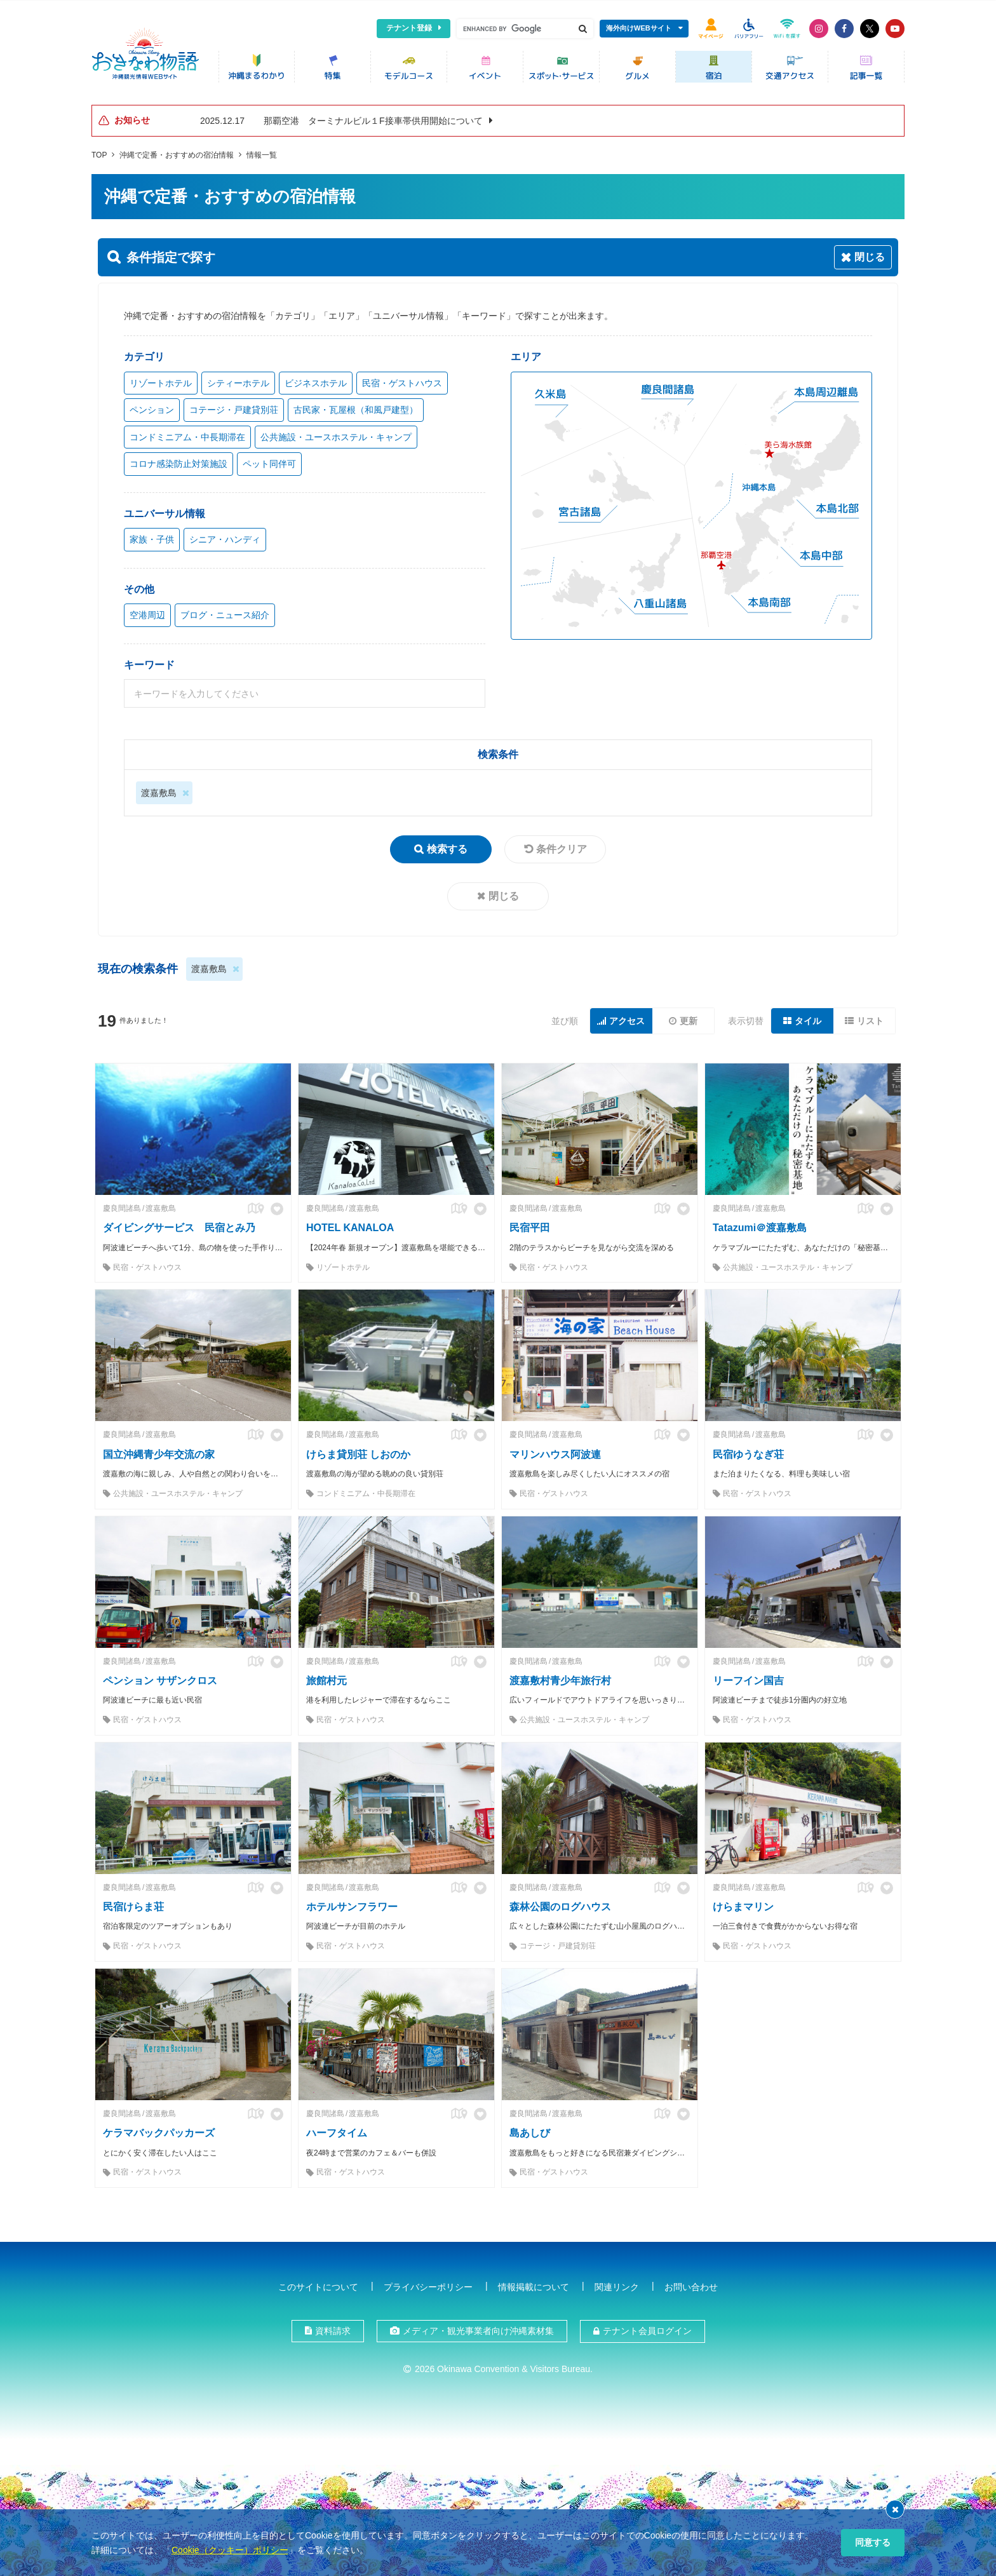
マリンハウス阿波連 (555, 1451)
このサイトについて (318, 2284)
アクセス (627, 1018)
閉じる (503, 892)
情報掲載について (533, 2284)
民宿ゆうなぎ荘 (748, 1451)
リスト (870, 1018)
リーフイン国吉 (748, 1677)
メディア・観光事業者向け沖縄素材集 (478, 2328)
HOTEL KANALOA (350, 1225)
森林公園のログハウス (560, 1903)
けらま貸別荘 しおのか (358, 1451)
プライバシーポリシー (428, 2284)
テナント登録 (409, 28)
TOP (99, 151)
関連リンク (617, 2284)
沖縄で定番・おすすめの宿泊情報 (176, 151)
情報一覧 (261, 151)
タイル (808, 1018)
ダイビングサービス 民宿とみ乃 (179, 1225)
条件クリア (561, 845)
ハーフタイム (336, 2130)
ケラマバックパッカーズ (159, 2130)
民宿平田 (529, 1225)
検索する (447, 845)
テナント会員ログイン (647, 2328)
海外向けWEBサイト (638, 28)
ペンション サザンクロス (160, 1677)
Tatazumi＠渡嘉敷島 (760, 1225)
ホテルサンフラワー (352, 1903)
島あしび (529, 2130)
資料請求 (333, 2328)
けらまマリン (743, 1903)
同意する (873, 2542)
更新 (688, 1018)
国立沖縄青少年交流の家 (159, 1451)
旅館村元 (326, 1677)
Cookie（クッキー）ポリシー (230, 2550)
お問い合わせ (691, 2284)
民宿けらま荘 (133, 1903)
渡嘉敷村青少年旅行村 (560, 1677)
